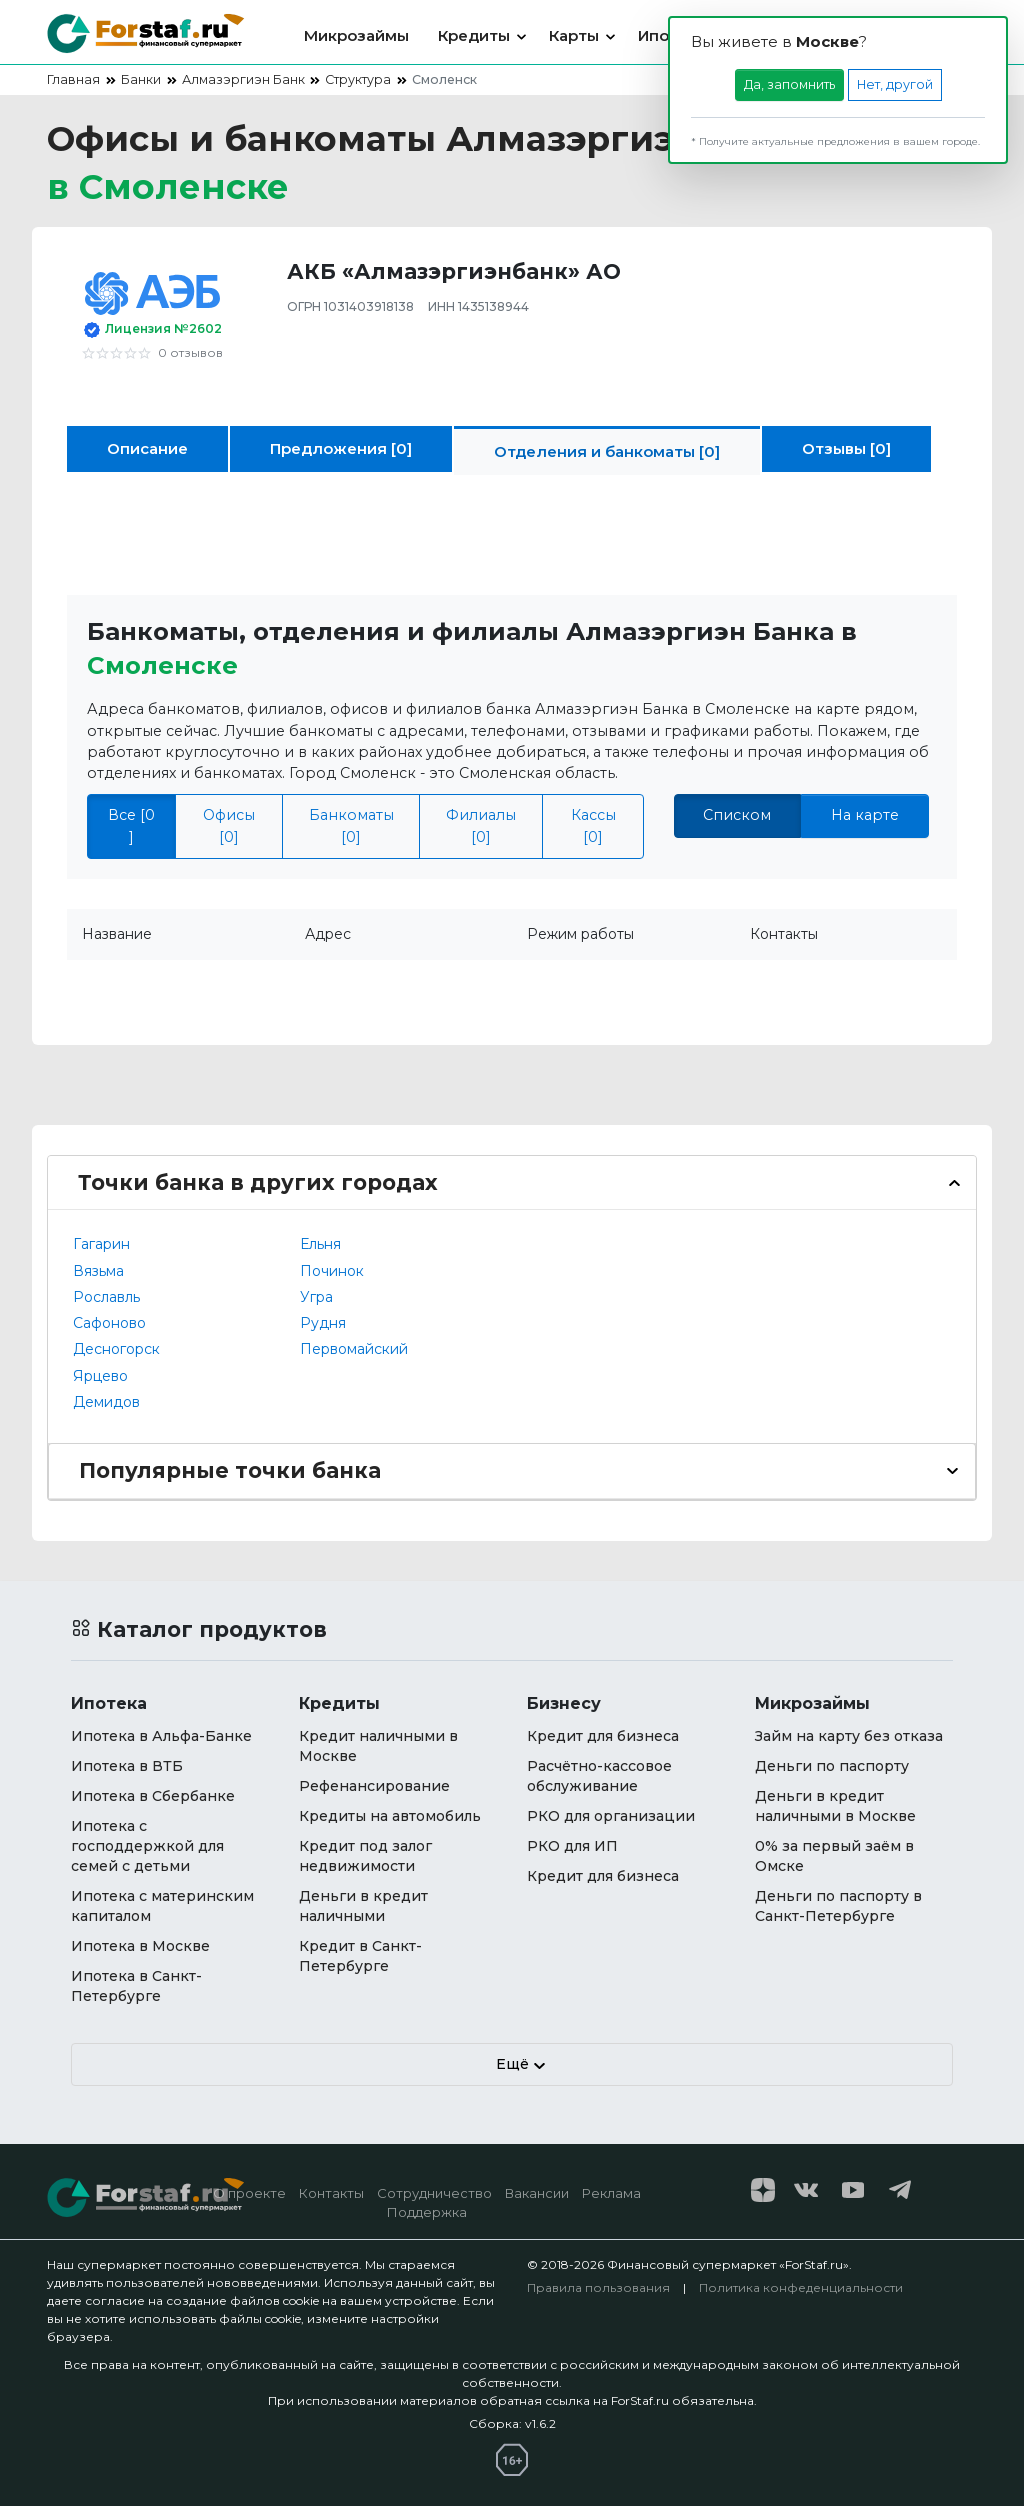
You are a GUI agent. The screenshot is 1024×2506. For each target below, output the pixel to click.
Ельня (320, 1244)
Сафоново (109, 1323)
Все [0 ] (131, 825)
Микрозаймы (356, 35)
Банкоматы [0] (351, 825)
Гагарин (101, 1244)
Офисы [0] (229, 825)
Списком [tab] (737, 815)
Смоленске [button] (162, 665)
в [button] (168, 187)
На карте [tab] (865, 815)
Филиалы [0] (481, 825)
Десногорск (116, 1349)
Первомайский (354, 1349)
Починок (332, 1271)
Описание (147, 448)
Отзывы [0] (846, 448)
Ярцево (100, 1376)
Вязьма (98, 1271)
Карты (574, 35)
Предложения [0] (341, 448)
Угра (316, 1297)
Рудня (323, 1323)
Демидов (106, 1402)
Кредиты (474, 35)
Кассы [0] (593, 825)
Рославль (106, 1297)
